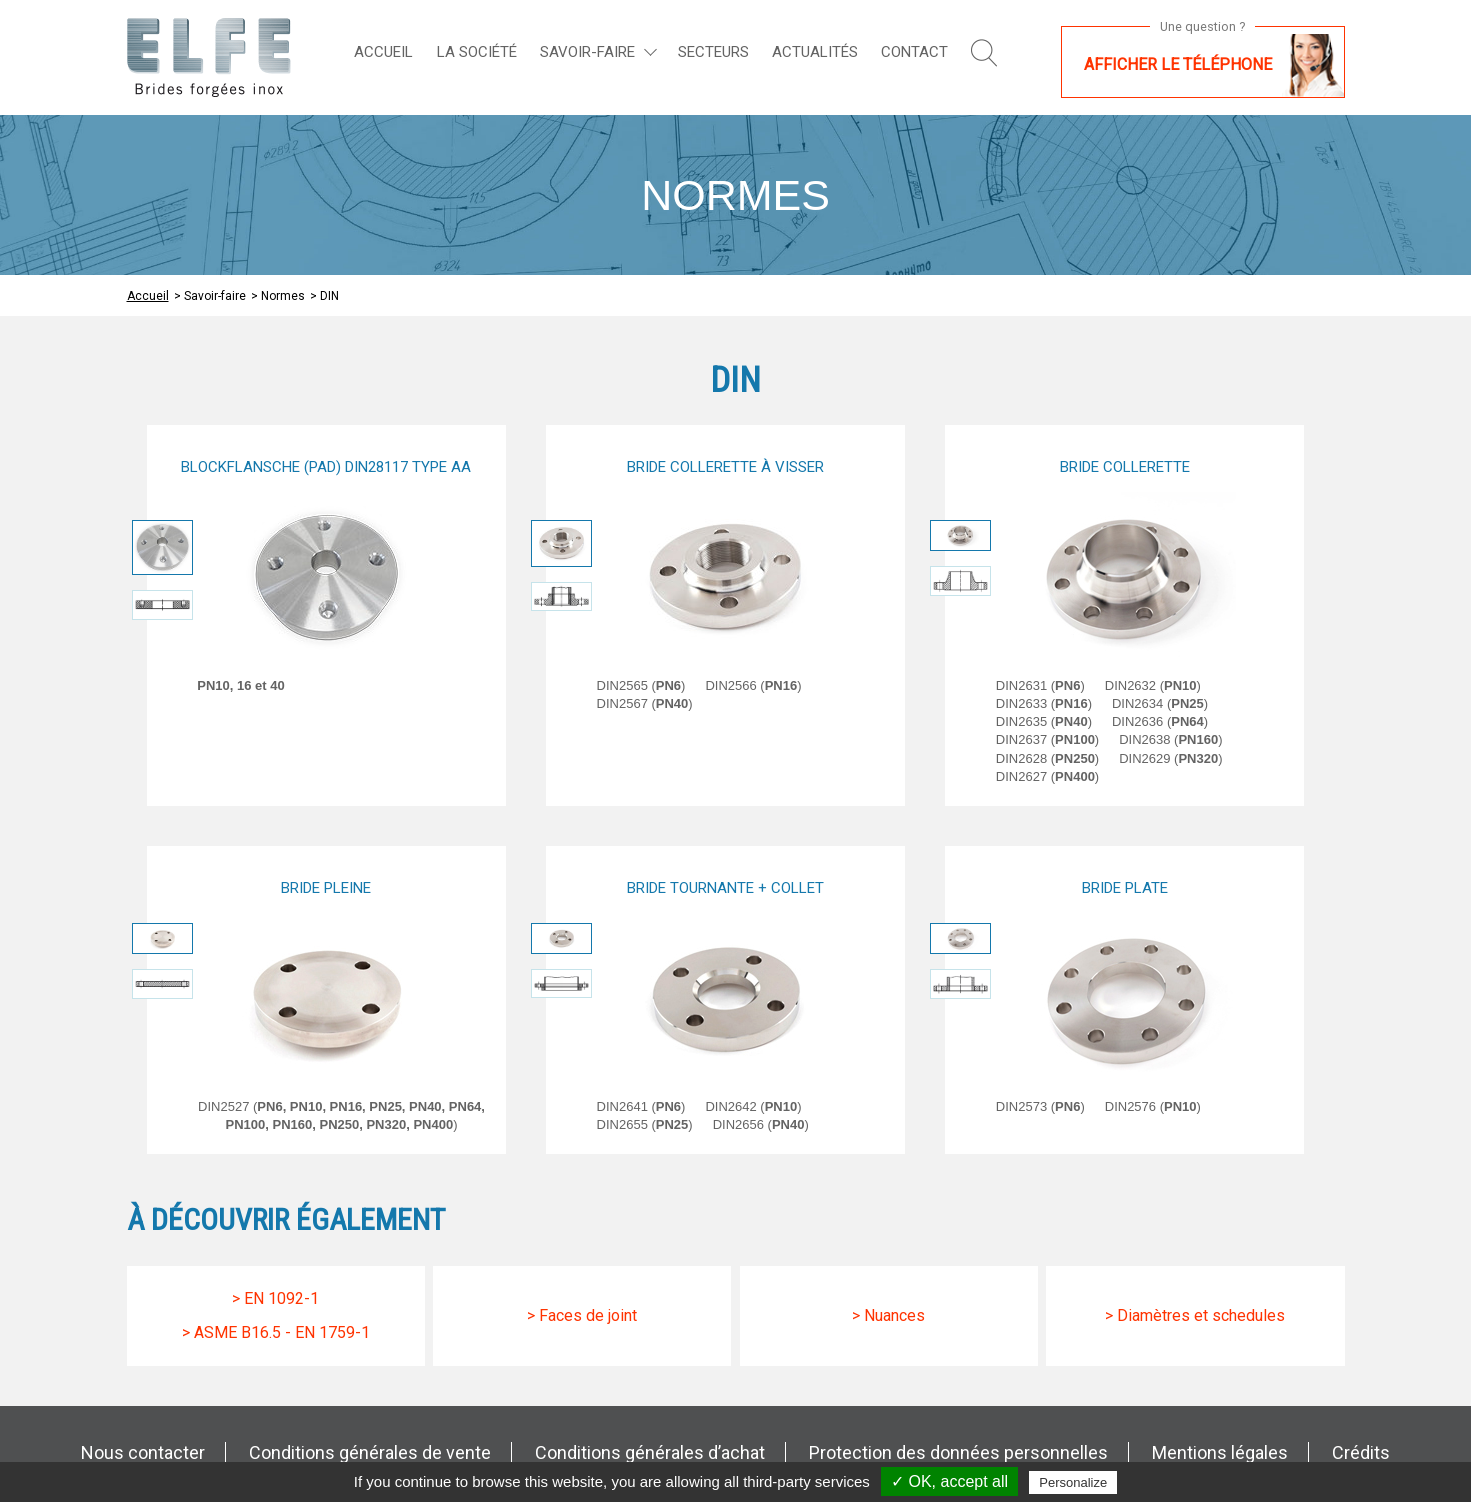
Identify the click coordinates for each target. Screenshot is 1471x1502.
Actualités (815, 52)
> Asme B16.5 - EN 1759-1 (276, 1332)
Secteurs (713, 52)
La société (477, 52)
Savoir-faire (587, 52)
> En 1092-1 (275, 1298)
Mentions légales (1220, 1452)
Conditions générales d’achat (650, 1452)
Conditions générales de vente (370, 1452)
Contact (914, 52)
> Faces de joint (582, 1315)
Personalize (1073, 1482)
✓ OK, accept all (949, 1481)
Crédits (1361, 1452)
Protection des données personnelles (958, 1452)
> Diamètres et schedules (1195, 1315)
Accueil (383, 52)
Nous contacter (143, 1452)
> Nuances (888, 1315)
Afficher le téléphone (1178, 64)
